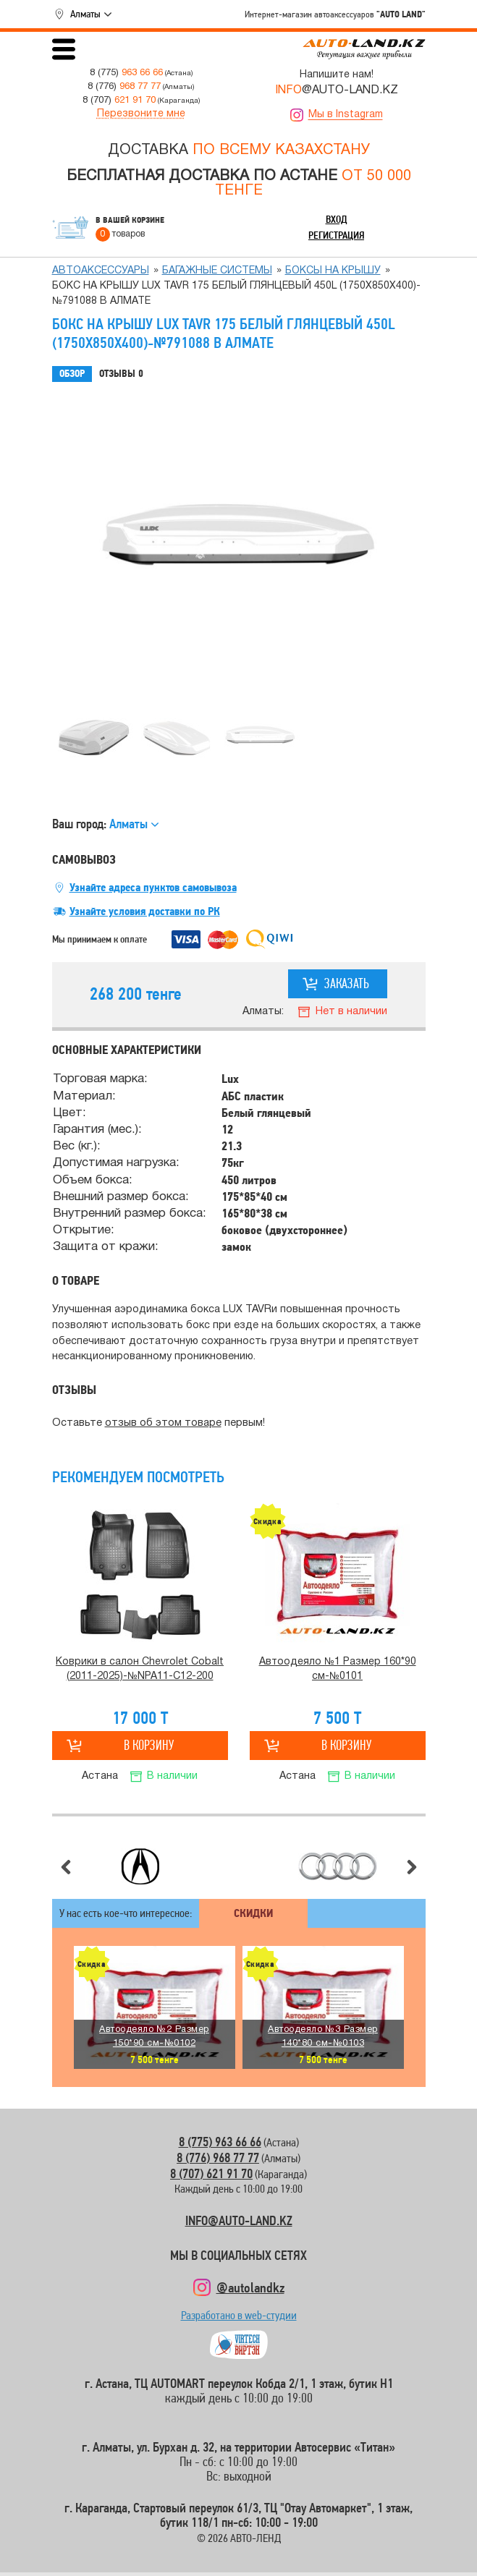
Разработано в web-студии (239, 2319)
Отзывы (121, 374)
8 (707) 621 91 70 (211, 2173)
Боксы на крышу (333, 271)
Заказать (346, 983)
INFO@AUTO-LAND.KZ (238, 2220)
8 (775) (126, 72)
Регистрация (336, 235)
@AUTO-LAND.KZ (336, 90)
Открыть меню (63, 49)
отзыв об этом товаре (163, 1423)
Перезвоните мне (141, 114)
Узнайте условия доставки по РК (144, 911)
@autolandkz (250, 2287)
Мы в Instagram (345, 114)
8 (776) (124, 86)
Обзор (72, 373)
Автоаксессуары (100, 271)
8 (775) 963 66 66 (220, 2141)
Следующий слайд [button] (412, 1867)
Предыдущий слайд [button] (66, 1867)
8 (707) (119, 100)
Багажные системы (217, 271)
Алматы (85, 13)
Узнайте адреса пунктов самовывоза (153, 887)
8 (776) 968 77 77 (218, 2157)
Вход (336, 219)
